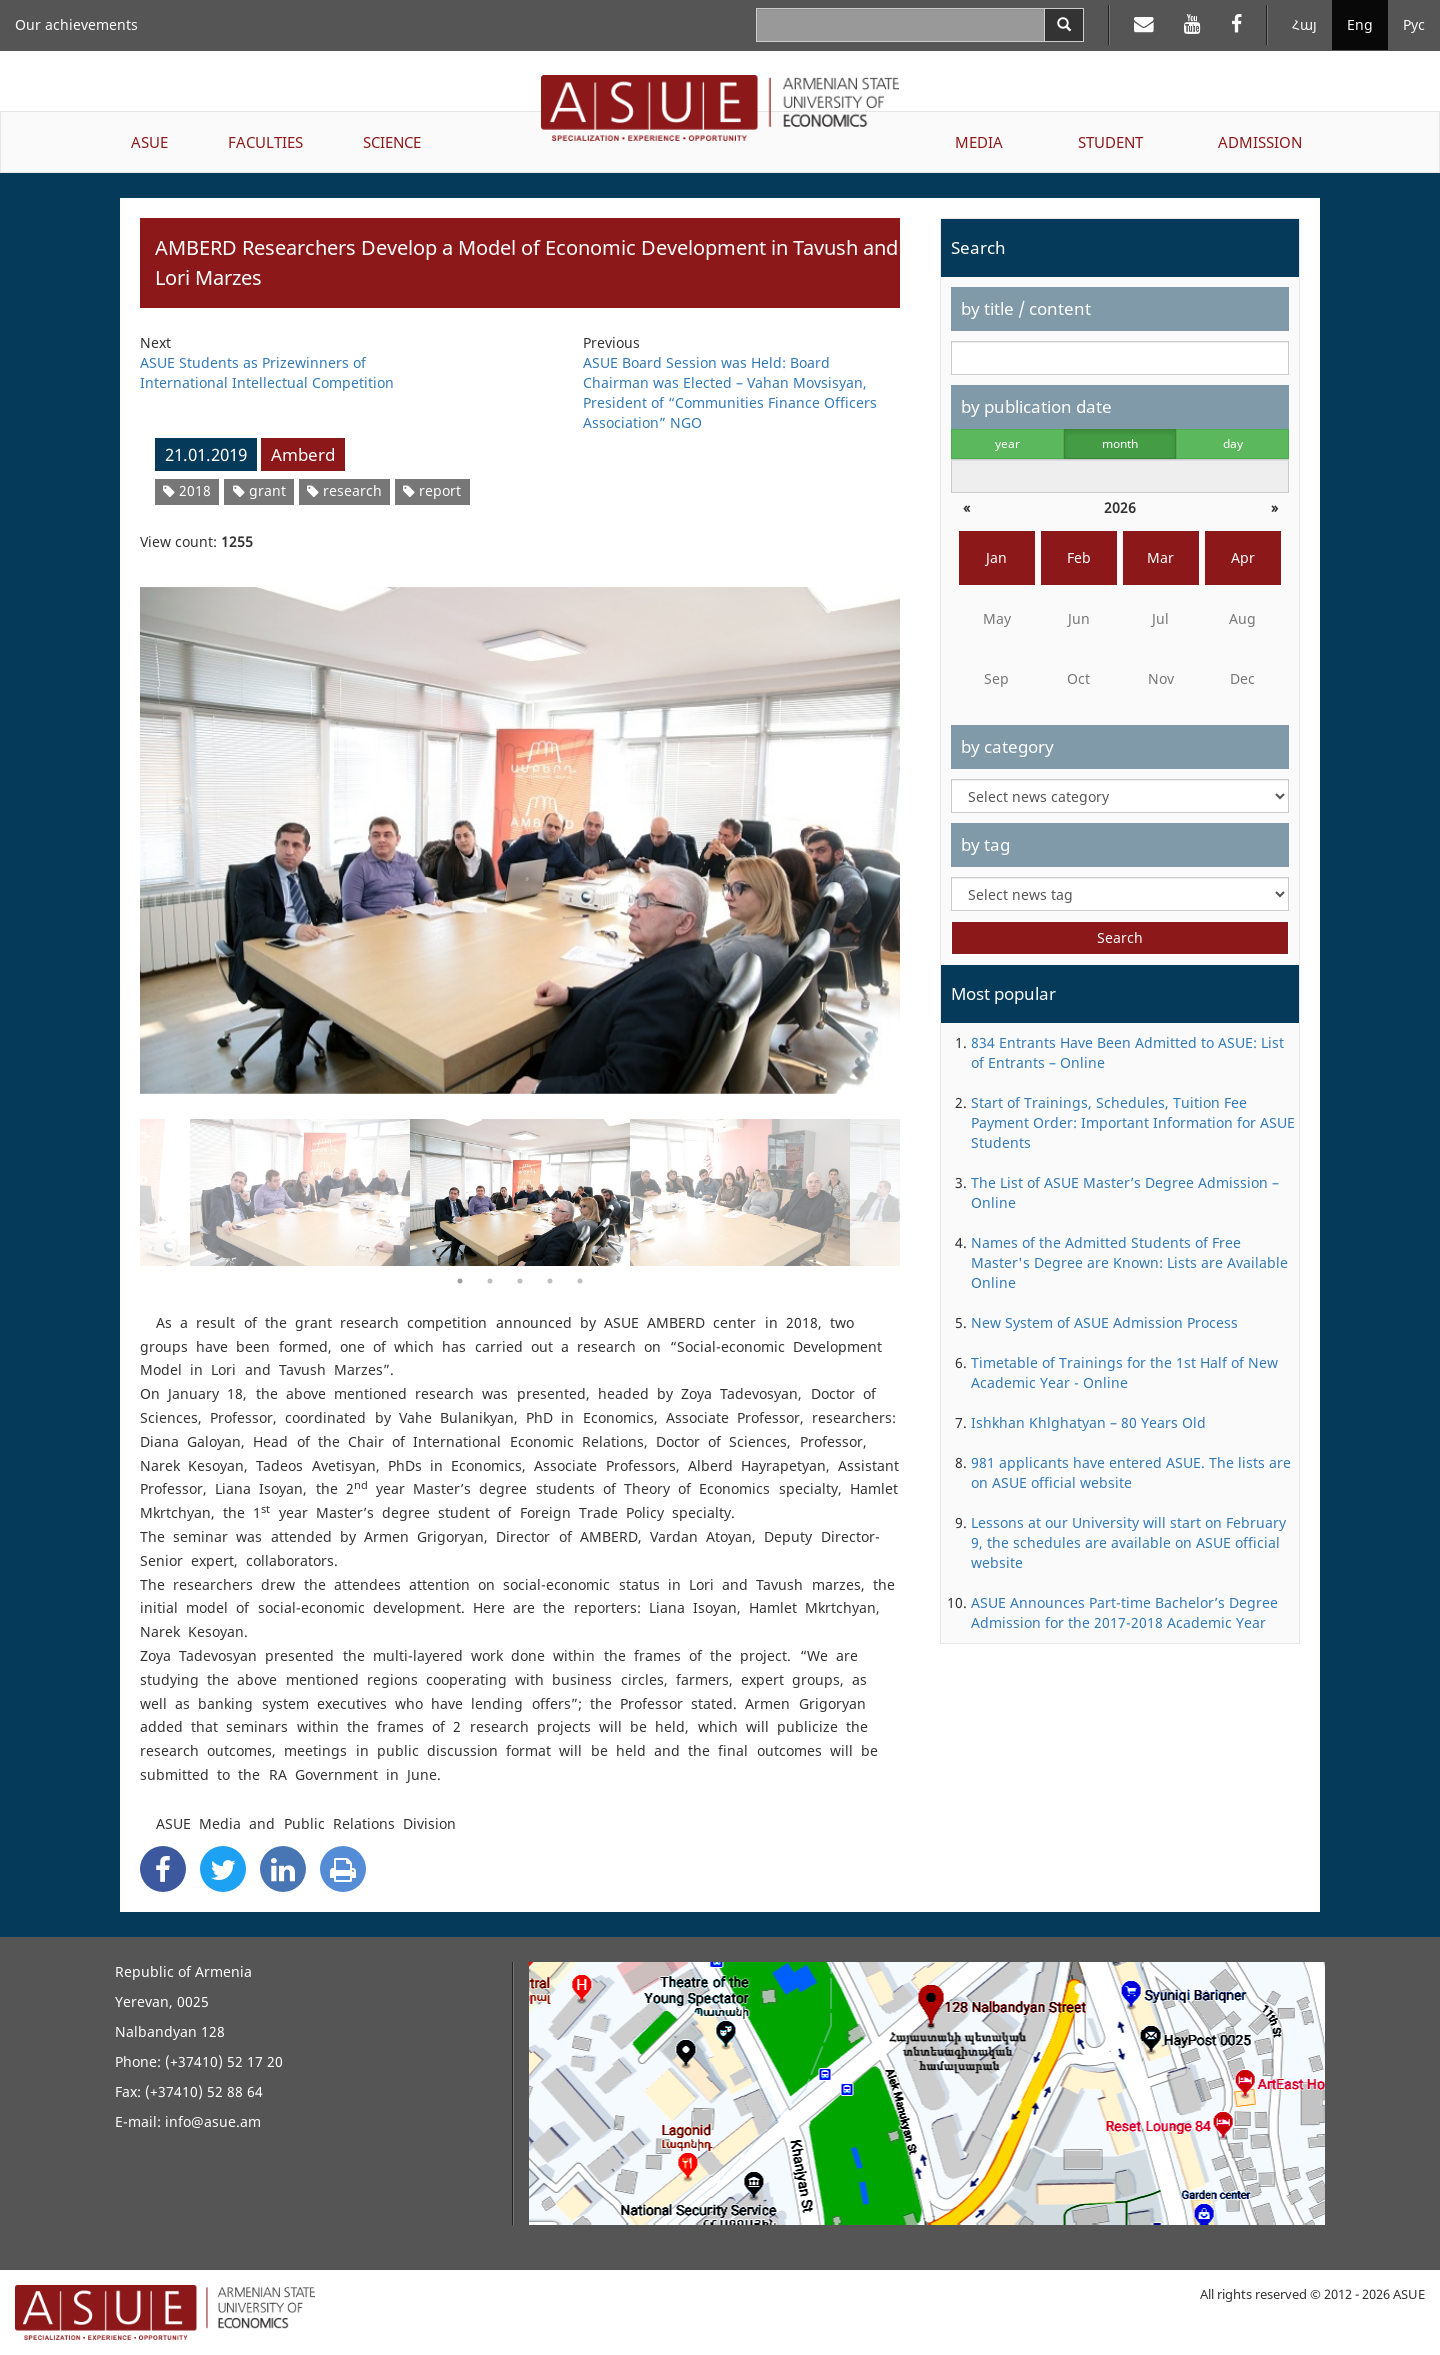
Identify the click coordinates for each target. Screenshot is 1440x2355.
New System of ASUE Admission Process (1104, 1322)
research (344, 490)
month (1120, 443)
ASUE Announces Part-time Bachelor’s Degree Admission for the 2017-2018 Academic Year (1124, 1612)
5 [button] (580, 1281)
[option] (520, 828)
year (1007, 443)
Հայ (1304, 24)
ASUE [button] (149, 142)
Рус (1414, 24)
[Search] (1064, 25)
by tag (985, 844)
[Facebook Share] (163, 1869)
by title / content (1026, 308)
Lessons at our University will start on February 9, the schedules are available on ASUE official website (1128, 1542)
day (1233, 443)
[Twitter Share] (223, 1869)
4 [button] (550, 1281)
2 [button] (490, 1281)
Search (1120, 937)
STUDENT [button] (1110, 142)
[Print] (343, 1869)
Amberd (303, 454)
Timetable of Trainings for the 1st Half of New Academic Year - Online (1124, 1372)
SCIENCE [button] (392, 142)
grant (259, 490)
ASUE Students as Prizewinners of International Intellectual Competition (267, 372)
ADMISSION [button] (1260, 142)
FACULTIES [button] (265, 142)
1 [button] (460, 1281)
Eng (1360, 24)
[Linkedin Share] (283, 1869)
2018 (187, 490)
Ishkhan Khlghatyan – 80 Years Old (1088, 1422)
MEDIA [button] (979, 142)
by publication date (1036, 406)
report (432, 490)
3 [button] (520, 1281)
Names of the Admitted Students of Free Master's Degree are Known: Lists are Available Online (1129, 1262)
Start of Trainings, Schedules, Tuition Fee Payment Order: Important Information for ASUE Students (1133, 1122)
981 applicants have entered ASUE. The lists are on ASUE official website (1131, 1472)
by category (1007, 746)
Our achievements (76, 24)
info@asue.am (213, 2121)
